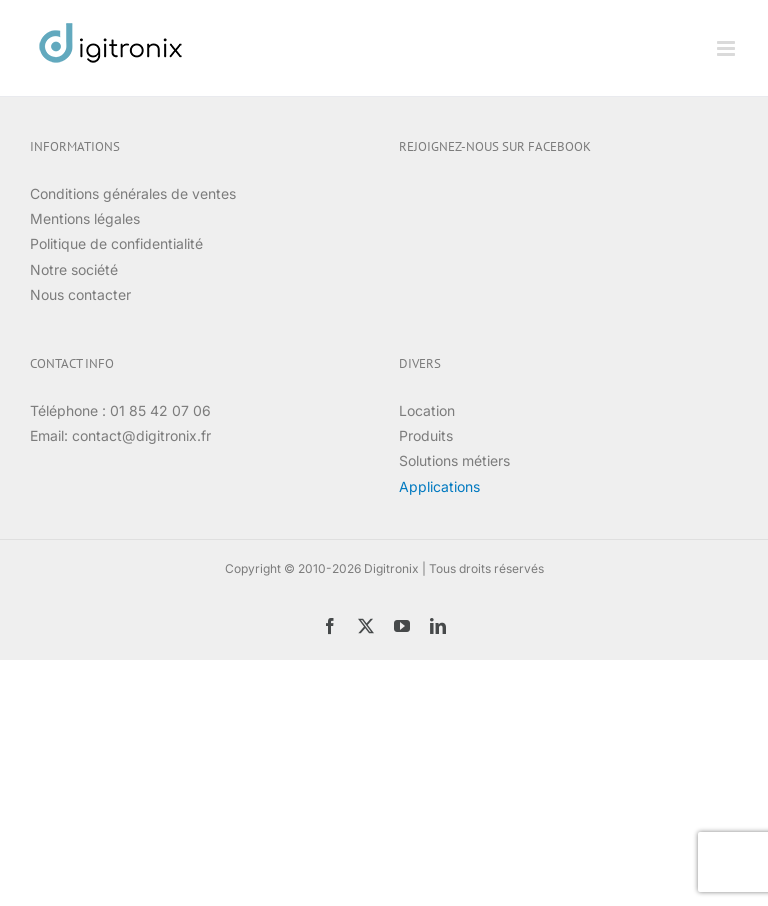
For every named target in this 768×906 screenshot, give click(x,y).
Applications (439, 486)
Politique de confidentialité (116, 243)
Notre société (74, 269)
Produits (426, 435)
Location (427, 410)
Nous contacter (80, 294)
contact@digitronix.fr (141, 435)
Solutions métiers (454, 460)
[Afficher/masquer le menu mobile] (727, 48)
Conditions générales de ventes (133, 193)
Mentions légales (85, 218)
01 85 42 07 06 (160, 410)
